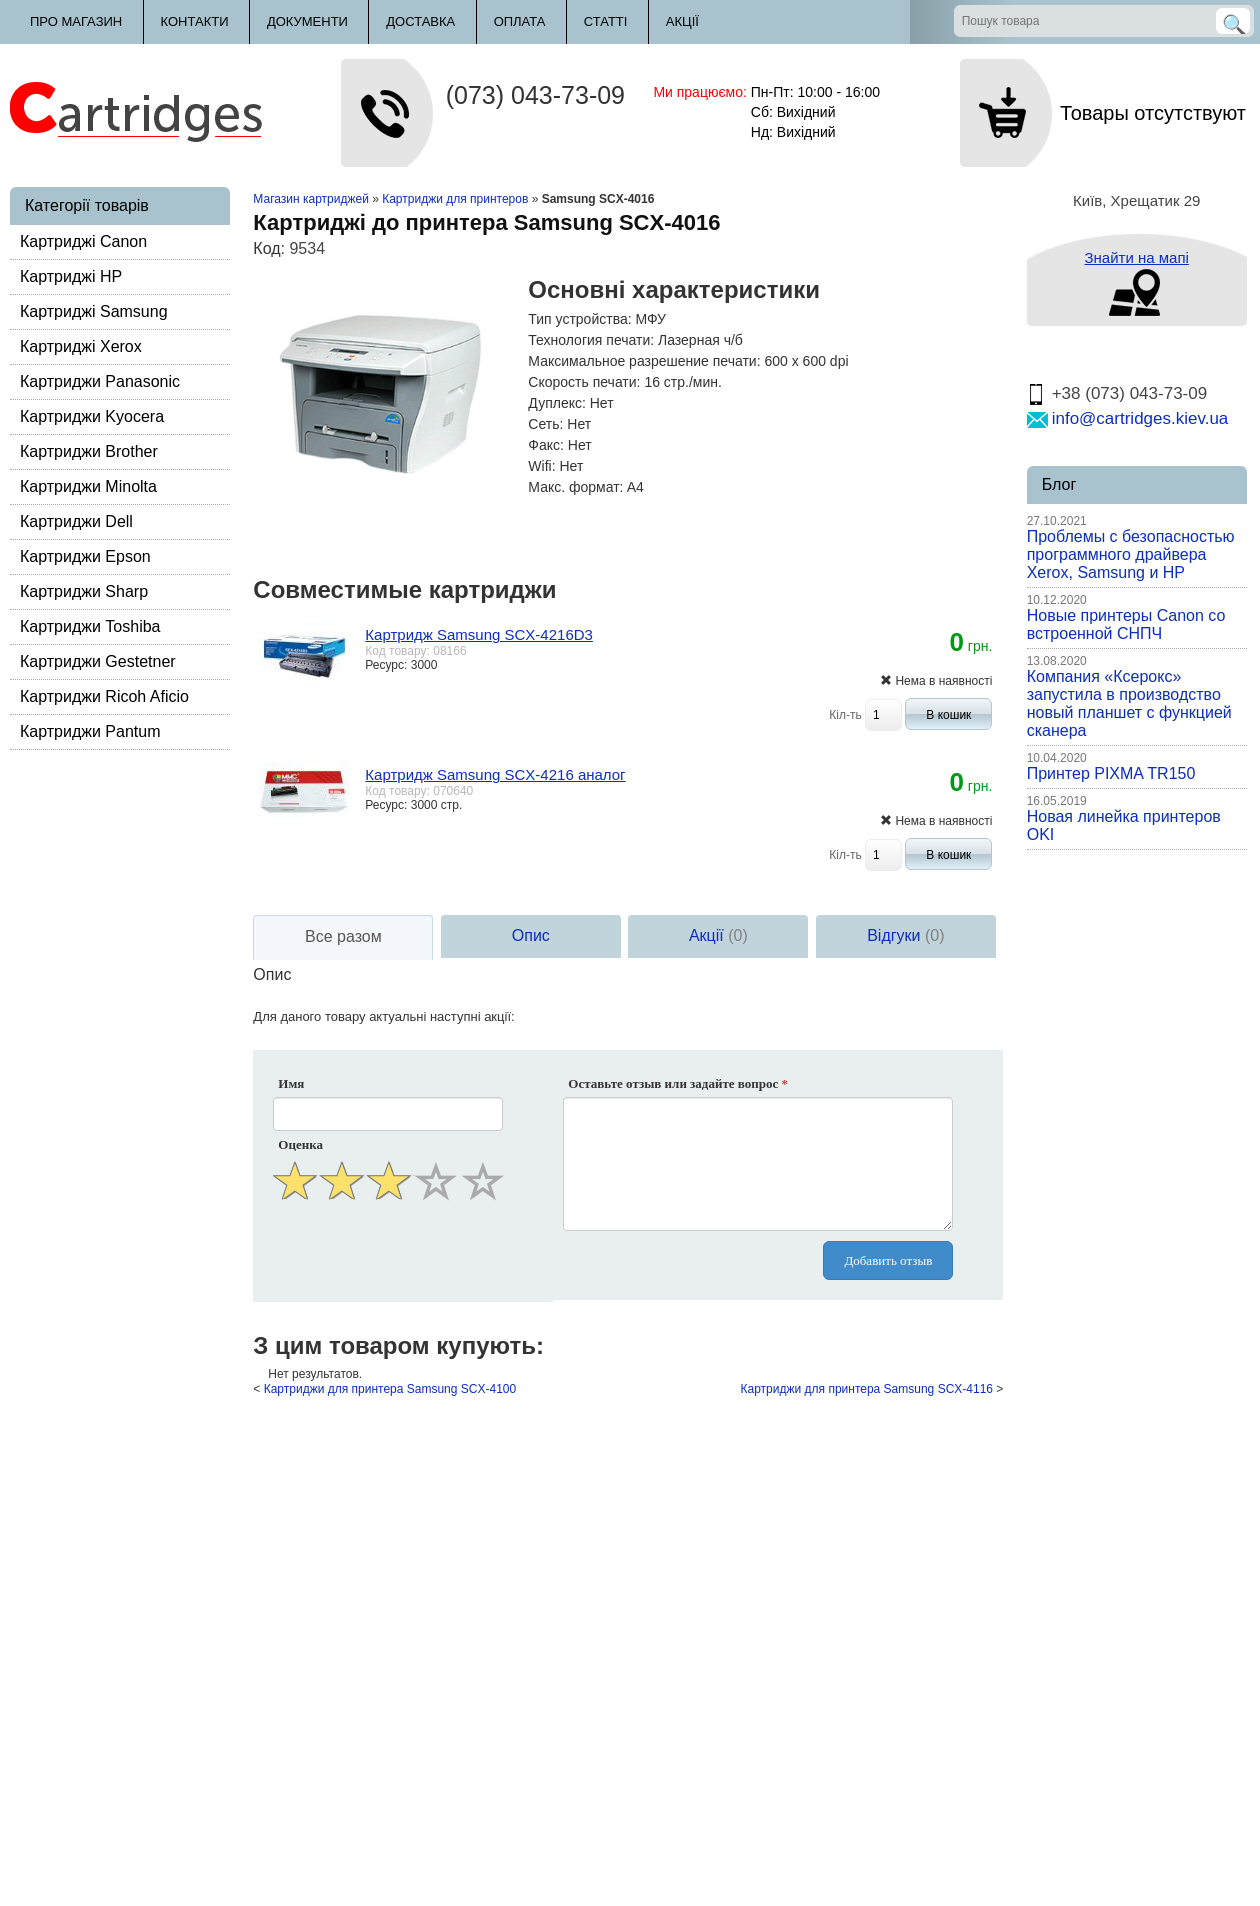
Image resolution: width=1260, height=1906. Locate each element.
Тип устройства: (579, 319)
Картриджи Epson (85, 556)
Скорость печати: (584, 382)
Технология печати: (591, 340)
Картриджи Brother (89, 451)
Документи (307, 21)
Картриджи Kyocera (92, 416)
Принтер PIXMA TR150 (1111, 773)
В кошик (948, 715)
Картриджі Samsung (94, 311)
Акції (682, 21)
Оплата (520, 21)
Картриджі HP (71, 276)
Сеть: (545, 424)
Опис (531, 935)
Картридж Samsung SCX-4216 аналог (495, 774)
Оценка (300, 1144)
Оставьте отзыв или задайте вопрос (678, 1083)
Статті (606, 21)
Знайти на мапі (1136, 257)
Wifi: (541, 466)
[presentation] (390, 1254)
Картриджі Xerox (81, 346)
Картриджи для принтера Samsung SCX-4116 (867, 1389)
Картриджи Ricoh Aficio (104, 696)
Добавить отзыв (888, 1260)
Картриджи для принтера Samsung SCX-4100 (390, 1389)
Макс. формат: (575, 487)
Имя (291, 1083)
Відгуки (905, 935)
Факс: (546, 445)
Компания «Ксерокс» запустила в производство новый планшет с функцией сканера (1129, 703)
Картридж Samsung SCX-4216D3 (479, 634)
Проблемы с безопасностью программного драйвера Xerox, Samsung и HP (1131, 554)
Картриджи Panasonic (100, 381)
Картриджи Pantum (90, 731)
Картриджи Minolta (88, 486)
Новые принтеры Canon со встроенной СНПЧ (1126, 624)
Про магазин (76, 21)
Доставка (420, 21)
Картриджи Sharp (84, 591)
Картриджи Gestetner (98, 661)
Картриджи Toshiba (90, 626)
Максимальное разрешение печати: (644, 361)
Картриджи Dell (76, 521)
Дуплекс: (557, 403)
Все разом (343, 936)
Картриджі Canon (83, 241)
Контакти (195, 21)
